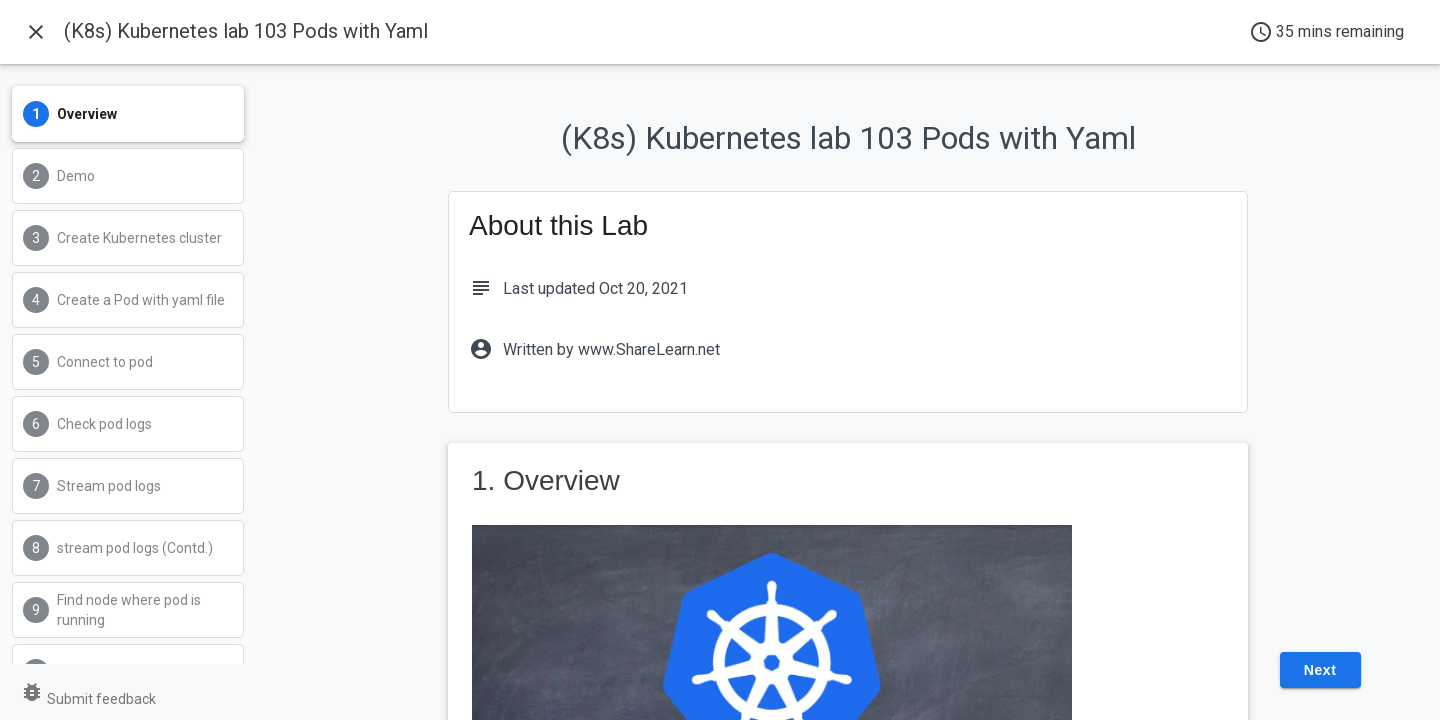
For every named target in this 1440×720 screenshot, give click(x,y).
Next (1320, 670)
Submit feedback (88, 699)
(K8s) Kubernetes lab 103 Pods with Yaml (246, 31)
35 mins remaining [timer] (1326, 32)
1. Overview (546, 480)
